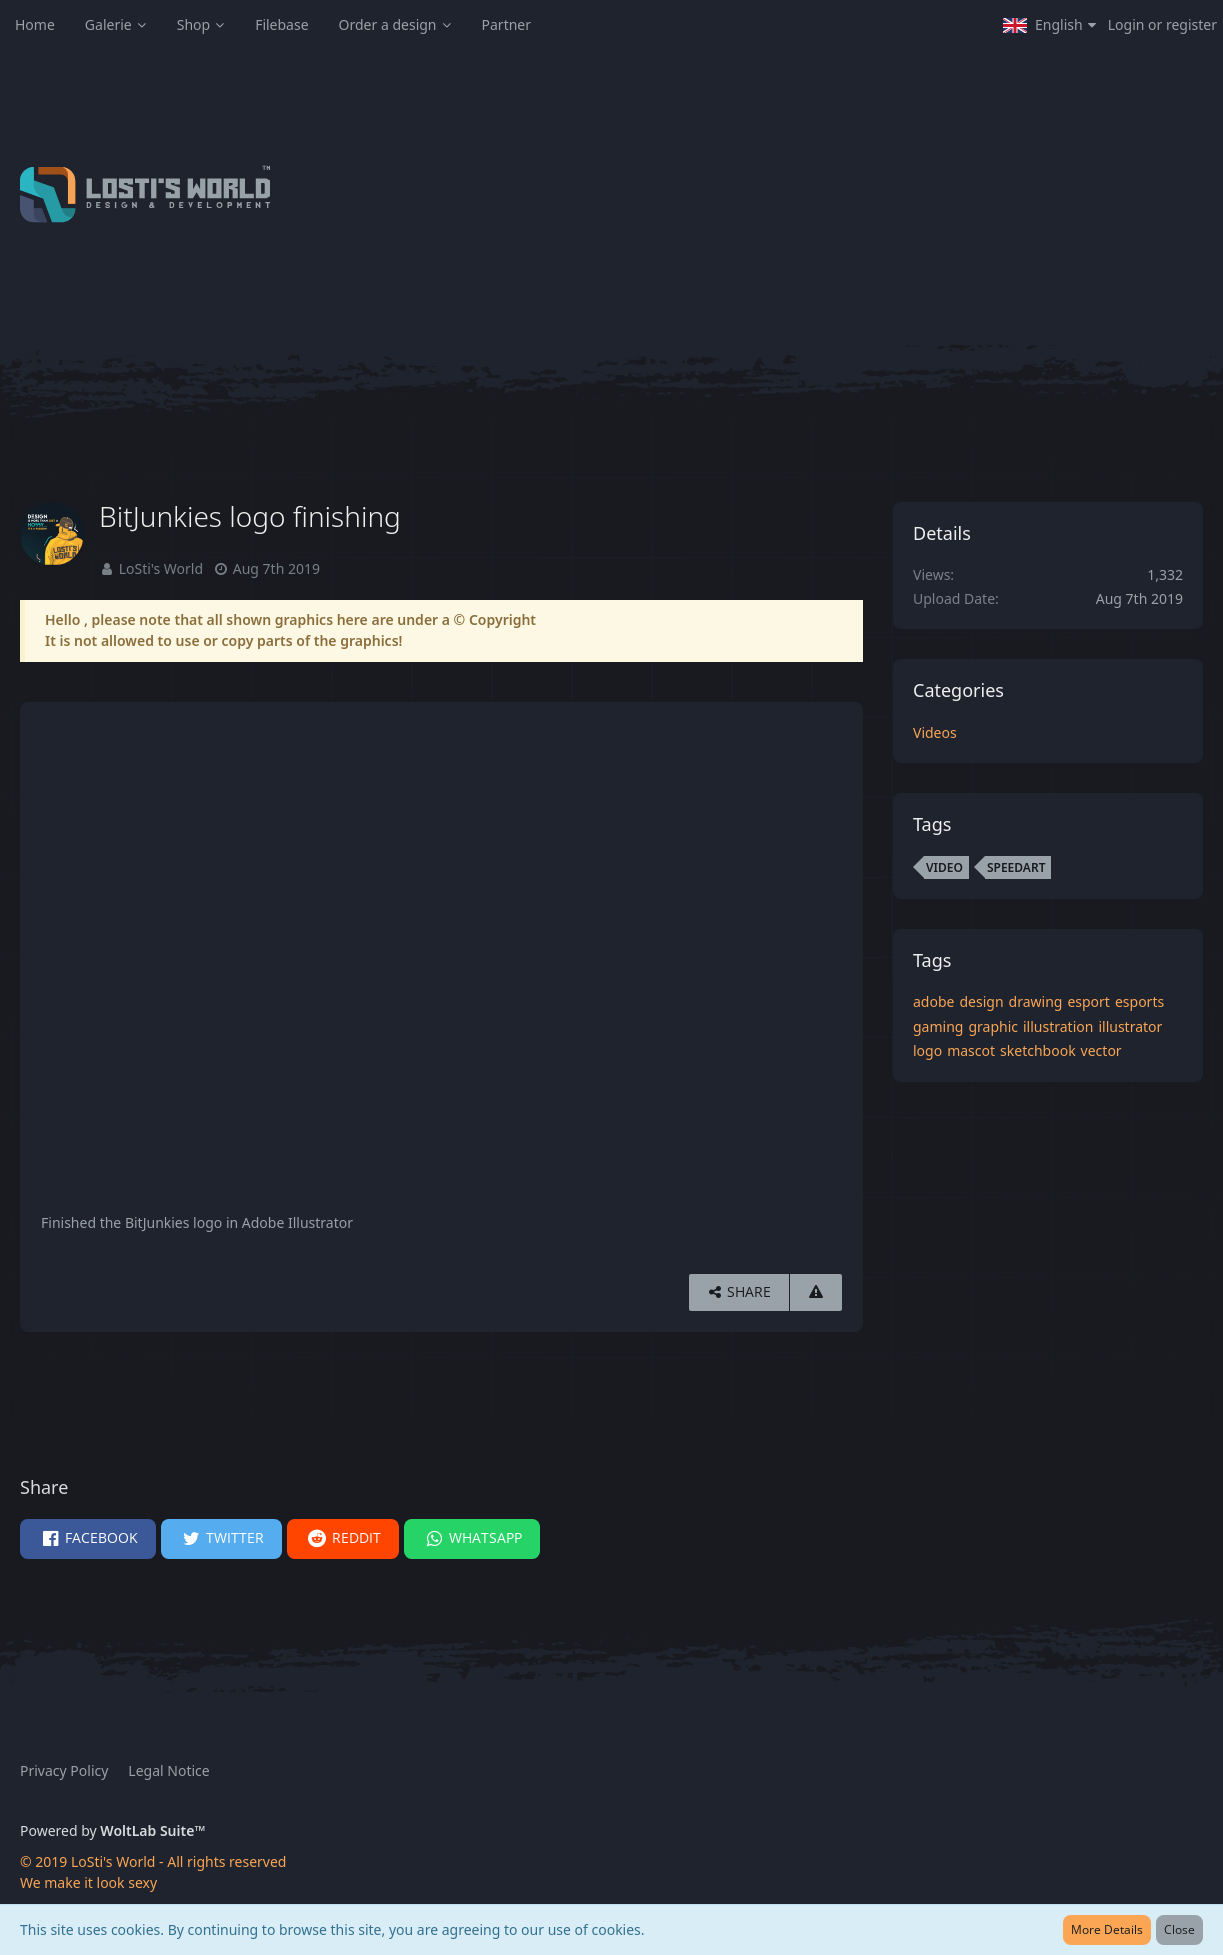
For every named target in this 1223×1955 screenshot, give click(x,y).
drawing (1036, 1001)
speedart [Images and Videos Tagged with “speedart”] (1016, 867)
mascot (971, 1050)
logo (927, 1050)
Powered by (112, 1830)
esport (1088, 1001)
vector (1101, 1050)
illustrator (1130, 1026)
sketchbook (1038, 1050)
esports (1139, 1001)
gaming (938, 1026)
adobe (933, 1001)
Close (1179, 1929)
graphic (993, 1026)
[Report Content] (816, 1292)
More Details (1107, 1929)
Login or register (1162, 24)
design (981, 1001)
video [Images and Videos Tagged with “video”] (944, 867)
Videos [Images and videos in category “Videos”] (935, 732)
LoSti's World (161, 568)
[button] (1049, 25)
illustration (1058, 1026)
